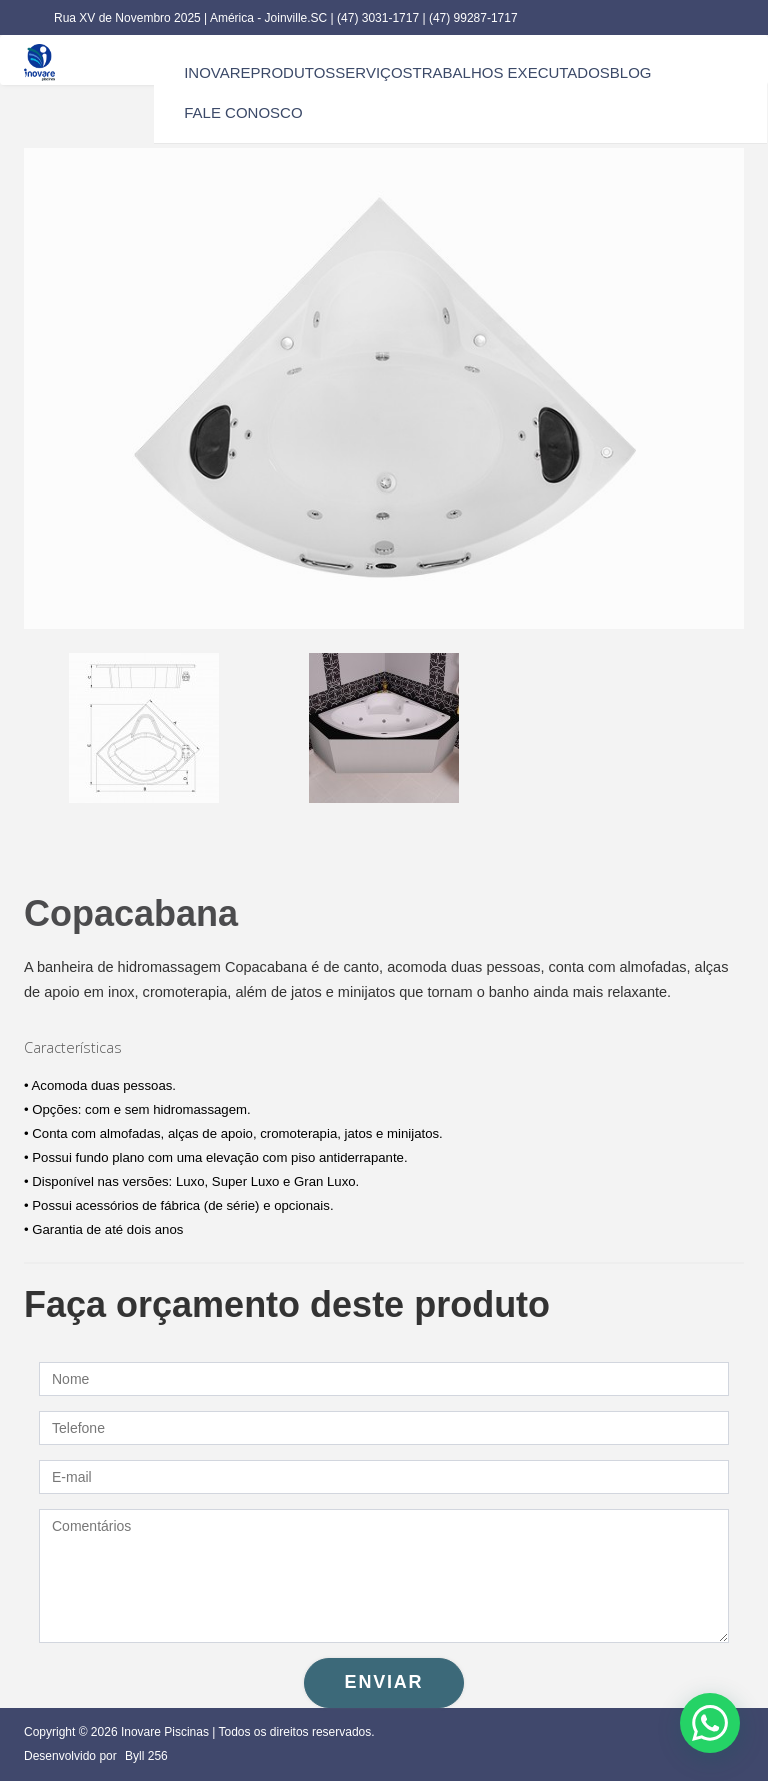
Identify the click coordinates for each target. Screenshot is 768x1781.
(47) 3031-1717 (379, 18)
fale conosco (243, 112)
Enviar (384, 1682)
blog (631, 72)
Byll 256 (146, 1756)
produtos (293, 72)
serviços (373, 72)
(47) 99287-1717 (473, 18)
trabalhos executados (511, 72)
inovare (217, 72)
